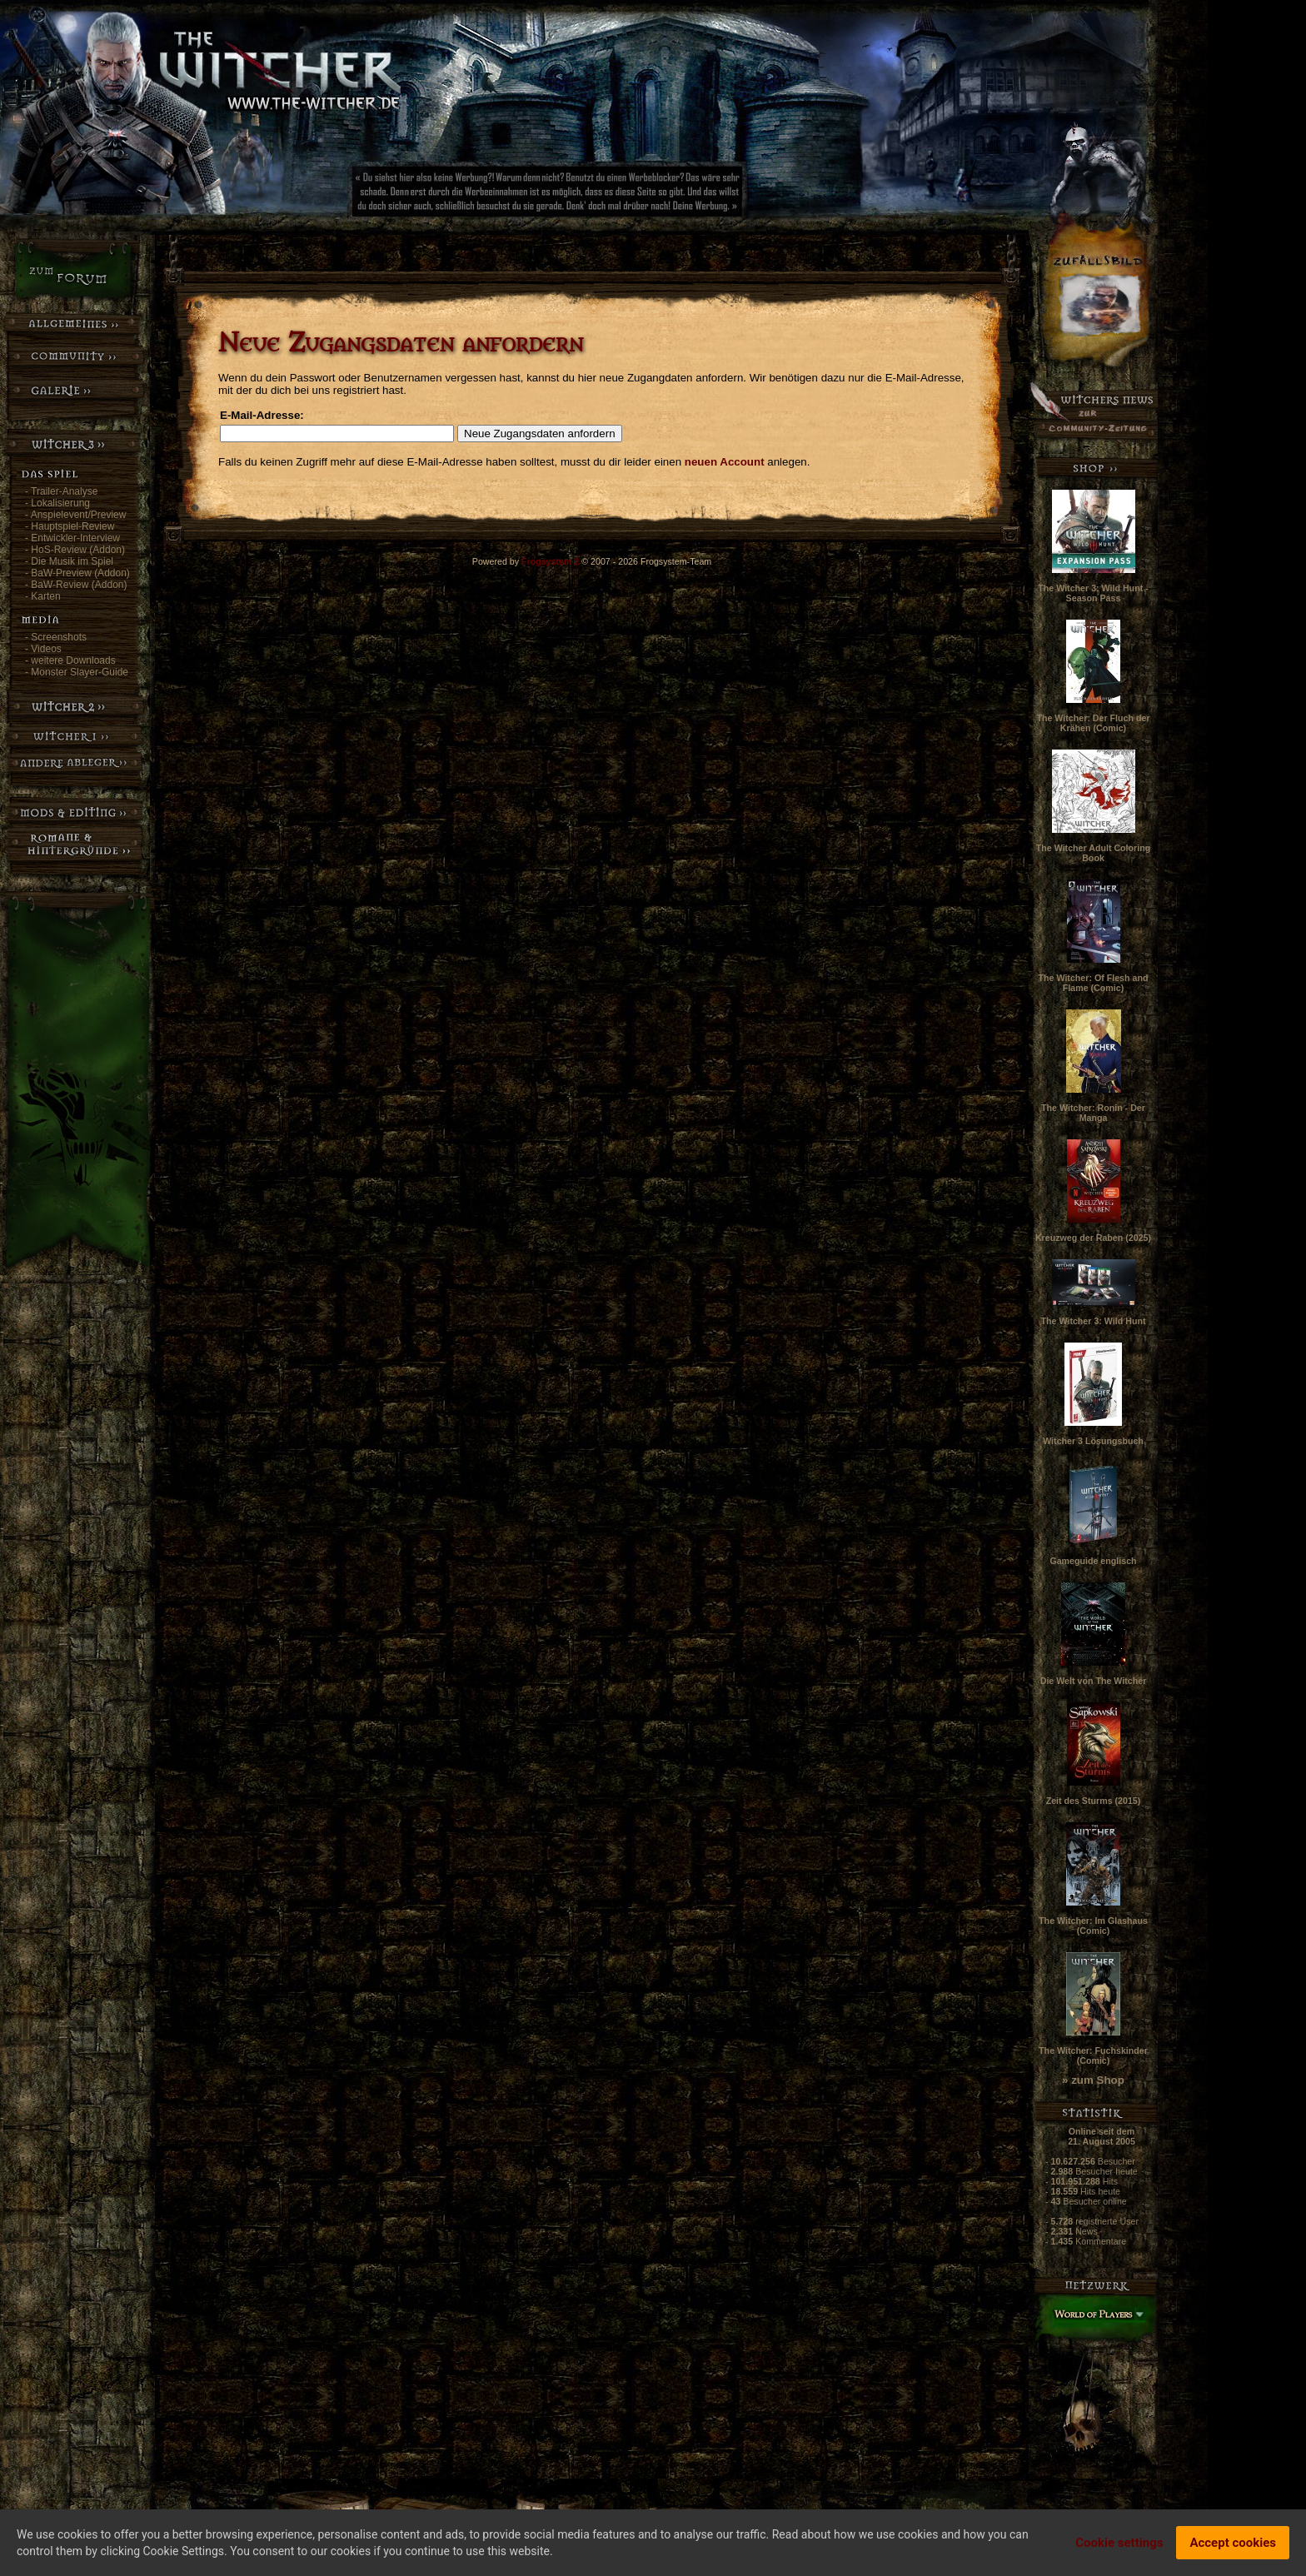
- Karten (43, 596)
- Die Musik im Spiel (69, 561)
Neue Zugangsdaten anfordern (540, 433)
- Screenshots (56, 637)
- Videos (43, 649)
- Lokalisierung (57, 503)
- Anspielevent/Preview (75, 515)
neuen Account (725, 462)
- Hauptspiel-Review (69, 526)
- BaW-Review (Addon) (76, 584)
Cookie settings (1119, 2544)
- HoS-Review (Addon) (75, 550)
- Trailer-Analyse (61, 491)
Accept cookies (1232, 2544)
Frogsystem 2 (550, 561)
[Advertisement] (604, 195)
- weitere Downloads (70, 660)
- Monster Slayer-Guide (76, 672)
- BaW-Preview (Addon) (77, 573)
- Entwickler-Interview (72, 538)
